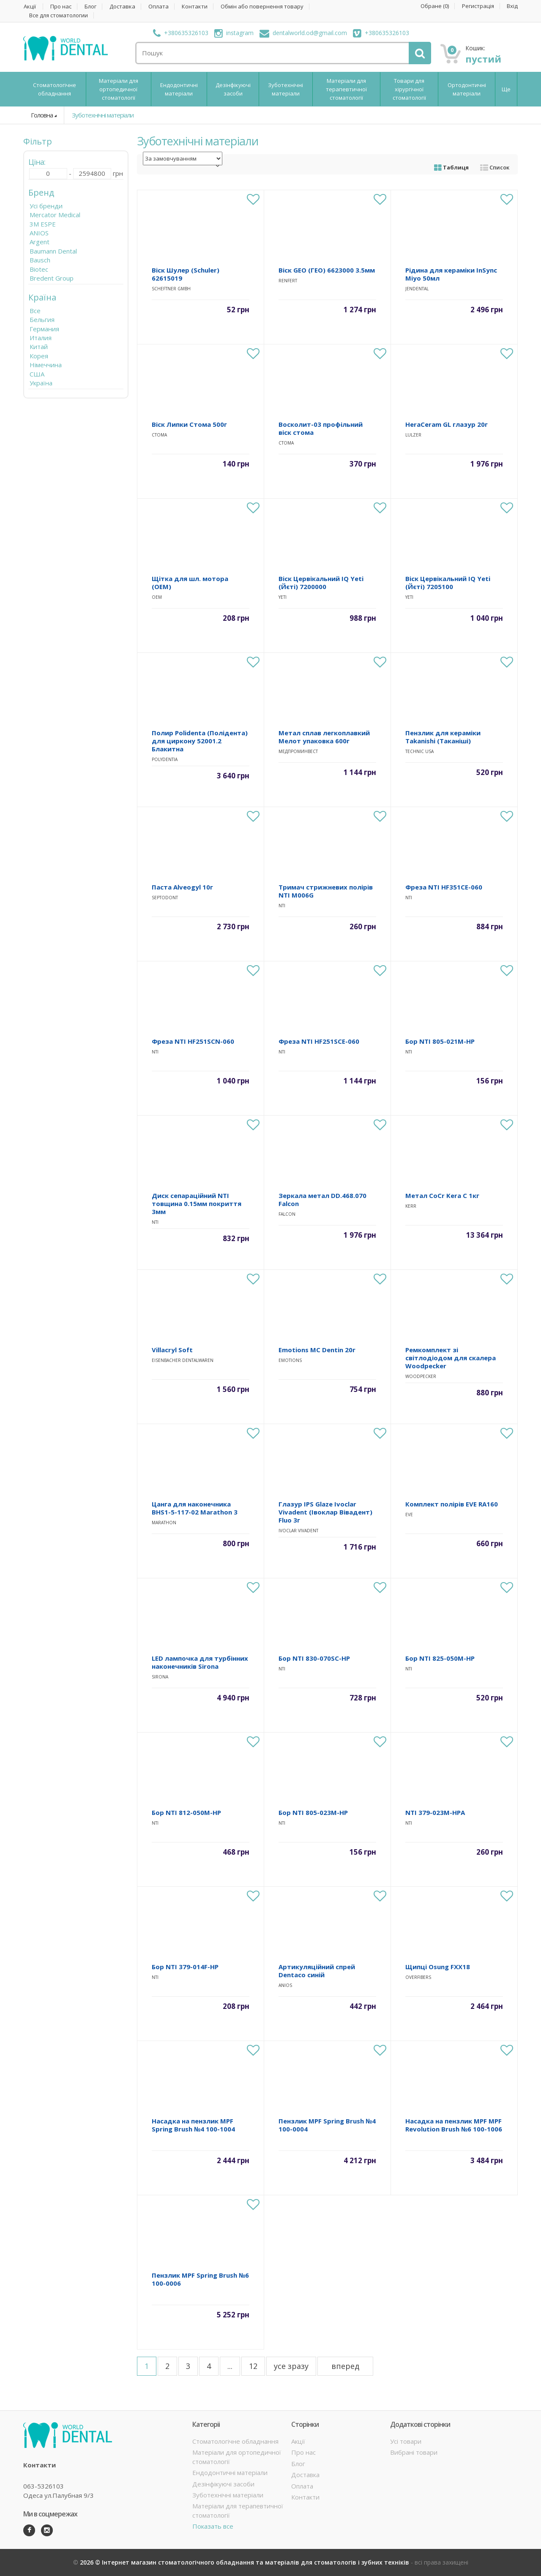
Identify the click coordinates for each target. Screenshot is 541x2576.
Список (494, 167)
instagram (234, 33)
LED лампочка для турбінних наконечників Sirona (200, 1662)
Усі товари (405, 2441)
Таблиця (451, 167)
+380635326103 (180, 33)
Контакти (195, 6)
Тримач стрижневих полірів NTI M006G (326, 891)
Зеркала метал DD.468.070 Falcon (322, 1199)
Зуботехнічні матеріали (285, 89)
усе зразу (291, 2366)
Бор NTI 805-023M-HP (313, 1812)
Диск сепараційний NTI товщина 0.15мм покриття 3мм (196, 1203)
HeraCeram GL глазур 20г (446, 424)
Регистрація (478, 6)
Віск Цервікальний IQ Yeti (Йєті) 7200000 (321, 582)
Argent (39, 241)
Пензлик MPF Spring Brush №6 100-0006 (200, 2279)
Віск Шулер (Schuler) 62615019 (185, 274)
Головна (42, 115)
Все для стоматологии (58, 15)
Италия (41, 337)
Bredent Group (52, 278)
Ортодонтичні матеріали (467, 89)
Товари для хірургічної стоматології (409, 89)
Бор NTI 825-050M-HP (440, 1658)
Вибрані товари (413, 2452)
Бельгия (42, 319)
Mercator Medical (55, 214)
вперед (345, 2366)
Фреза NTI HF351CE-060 (443, 887)
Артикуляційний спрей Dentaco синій (317, 1970)
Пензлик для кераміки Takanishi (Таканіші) (443, 737)
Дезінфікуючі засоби (233, 89)
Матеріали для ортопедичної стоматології (118, 89)
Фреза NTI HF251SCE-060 (319, 1041)
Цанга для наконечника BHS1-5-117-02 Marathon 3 (195, 1508)
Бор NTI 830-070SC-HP (314, 1658)
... (229, 2366)
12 (253, 2366)
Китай (39, 346)
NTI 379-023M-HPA (435, 1812)
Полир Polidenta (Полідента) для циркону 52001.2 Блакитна (200, 741)
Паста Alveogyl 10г (182, 887)
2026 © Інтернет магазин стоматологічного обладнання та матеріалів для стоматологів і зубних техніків (245, 2562)
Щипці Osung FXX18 (437, 1966)
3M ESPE (43, 224)
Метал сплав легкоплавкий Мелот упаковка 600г (324, 737)
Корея (39, 356)
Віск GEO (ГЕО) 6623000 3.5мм (327, 270)
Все (35, 310)
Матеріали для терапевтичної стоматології (346, 89)
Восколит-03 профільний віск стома (321, 428)
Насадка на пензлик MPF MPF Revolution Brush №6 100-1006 (453, 2125)
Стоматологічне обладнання (54, 89)
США (37, 374)
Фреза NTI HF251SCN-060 (193, 1041)
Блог (90, 6)
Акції (30, 6)
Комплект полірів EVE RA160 (451, 1504)
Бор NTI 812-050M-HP (186, 1812)
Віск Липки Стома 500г (189, 424)
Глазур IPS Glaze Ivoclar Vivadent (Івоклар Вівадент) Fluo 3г (325, 1512)
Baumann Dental (53, 251)
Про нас (60, 6)
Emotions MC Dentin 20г (317, 1349)
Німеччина (46, 364)
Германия (44, 329)
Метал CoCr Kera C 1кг (442, 1195)
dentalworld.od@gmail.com (303, 33)
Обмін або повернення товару (262, 6)
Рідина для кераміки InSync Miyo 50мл (451, 274)
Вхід (512, 6)
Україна (41, 383)
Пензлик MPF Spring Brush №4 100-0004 (327, 2125)
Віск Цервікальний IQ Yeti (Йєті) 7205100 (447, 582)
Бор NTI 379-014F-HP (185, 1966)
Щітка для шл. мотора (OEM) (190, 582)
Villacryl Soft (172, 1349)
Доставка (122, 6)
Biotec (39, 269)
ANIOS (39, 233)
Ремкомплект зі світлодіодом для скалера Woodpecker (450, 1357)
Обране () (435, 6)
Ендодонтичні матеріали (179, 89)
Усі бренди (46, 206)
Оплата (158, 6)
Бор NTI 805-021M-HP (440, 1041)
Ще (506, 89)
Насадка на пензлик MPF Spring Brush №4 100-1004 (193, 2125)
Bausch (40, 260)
